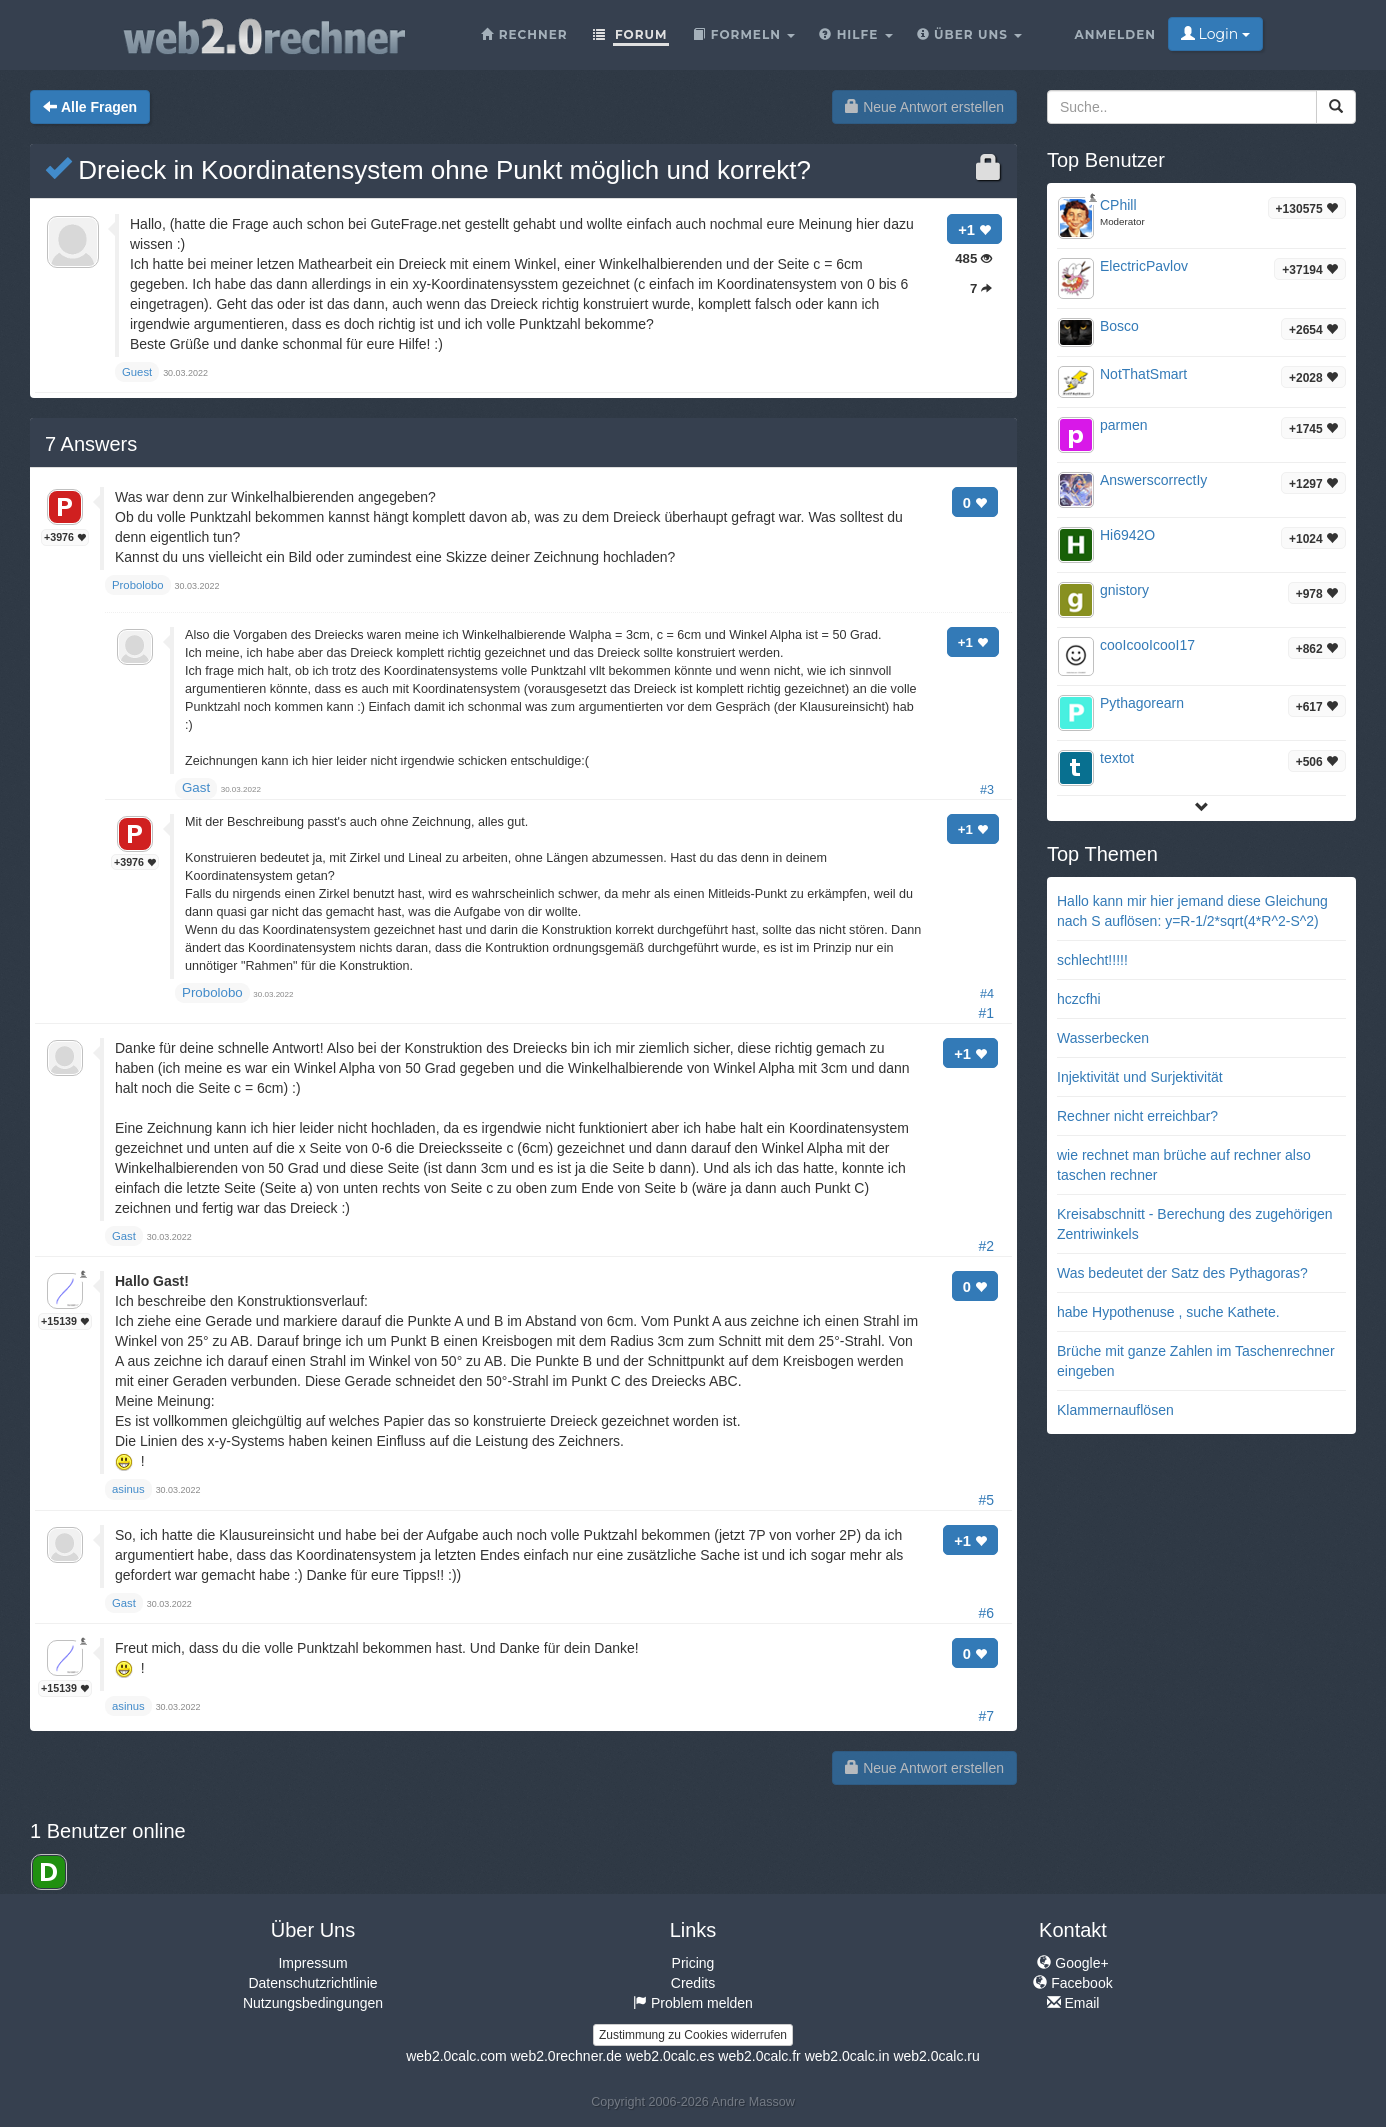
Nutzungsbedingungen (313, 2003)
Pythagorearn (1142, 703)
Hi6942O (1127, 535)
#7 (986, 1716)
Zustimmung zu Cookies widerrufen (693, 2035)
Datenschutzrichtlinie (312, 1983)
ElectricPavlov (1144, 266)
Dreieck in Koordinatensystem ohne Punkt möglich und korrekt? (428, 170)
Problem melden (693, 2003)
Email (1073, 2003)
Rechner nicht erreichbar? (1137, 1116)
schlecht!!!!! (1092, 960)
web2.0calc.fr (759, 2056)
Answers (91, 444)
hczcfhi (1079, 999)
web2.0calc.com (456, 2056)
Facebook (1072, 1983)
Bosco (1119, 326)
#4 (987, 994)
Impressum (312, 1963)
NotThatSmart (1143, 374)
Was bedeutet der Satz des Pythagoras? (1182, 1273)
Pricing (693, 1963)
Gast (196, 787)
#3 (987, 790)
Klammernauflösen (1115, 1410)
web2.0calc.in (847, 2056)
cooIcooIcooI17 (1147, 645)
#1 (986, 1013)
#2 (986, 1246)
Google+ (1072, 1963)
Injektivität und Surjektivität (1140, 1077)
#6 (986, 1613)
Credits (693, 1983)
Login (1215, 34)
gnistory (1124, 590)
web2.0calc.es (670, 2056)
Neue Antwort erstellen (924, 107)
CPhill (1118, 205)
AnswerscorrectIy (1153, 480)
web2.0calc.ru (936, 2056)
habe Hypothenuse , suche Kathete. (1168, 1312)
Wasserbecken (1103, 1038)
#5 (986, 1500)
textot (1117, 758)
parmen (1123, 425)
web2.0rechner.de (565, 2056)
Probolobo (212, 992)
